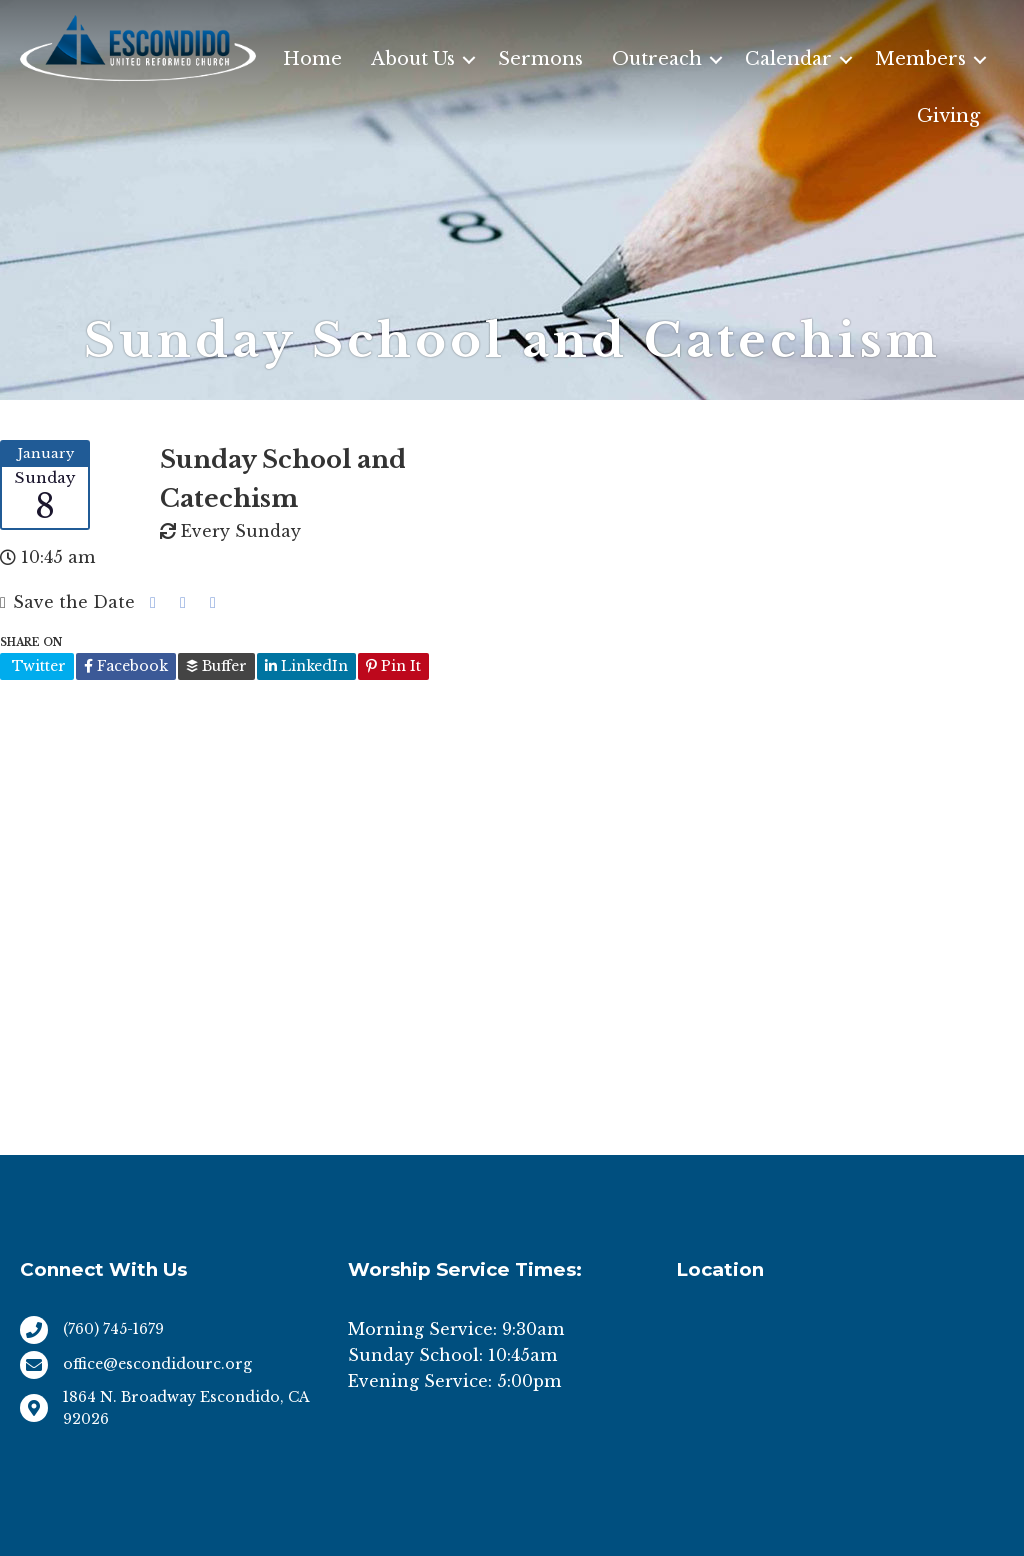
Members (920, 59)
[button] (469, 59)
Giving (948, 116)
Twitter (37, 666)
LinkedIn (306, 666)
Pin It (393, 666)
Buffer (216, 666)
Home (312, 59)
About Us (413, 59)
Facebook (126, 666)
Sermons (540, 59)
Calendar (788, 59)
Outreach (657, 59)
